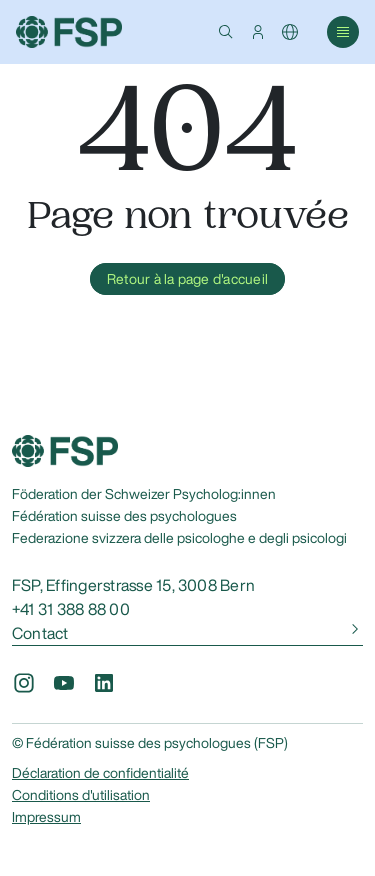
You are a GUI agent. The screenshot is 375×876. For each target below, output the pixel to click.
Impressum (46, 817)
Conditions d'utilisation (81, 795)
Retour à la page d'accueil (187, 279)
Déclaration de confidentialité (100, 773)
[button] (226, 32)
